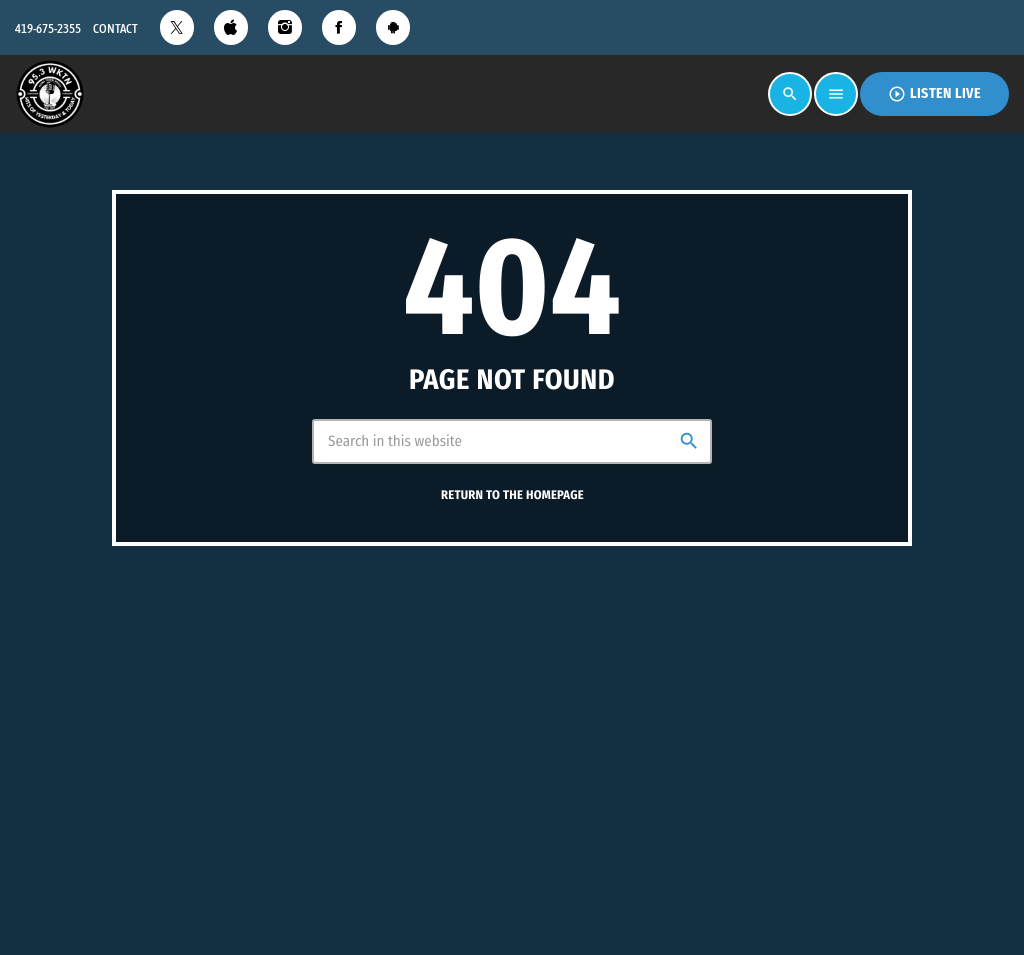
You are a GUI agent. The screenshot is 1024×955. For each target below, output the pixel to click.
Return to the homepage (512, 495)
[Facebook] (339, 27)
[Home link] (50, 94)
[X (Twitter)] (177, 27)
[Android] (393, 27)
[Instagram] (285, 27)
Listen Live (934, 94)
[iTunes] (231, 27)
